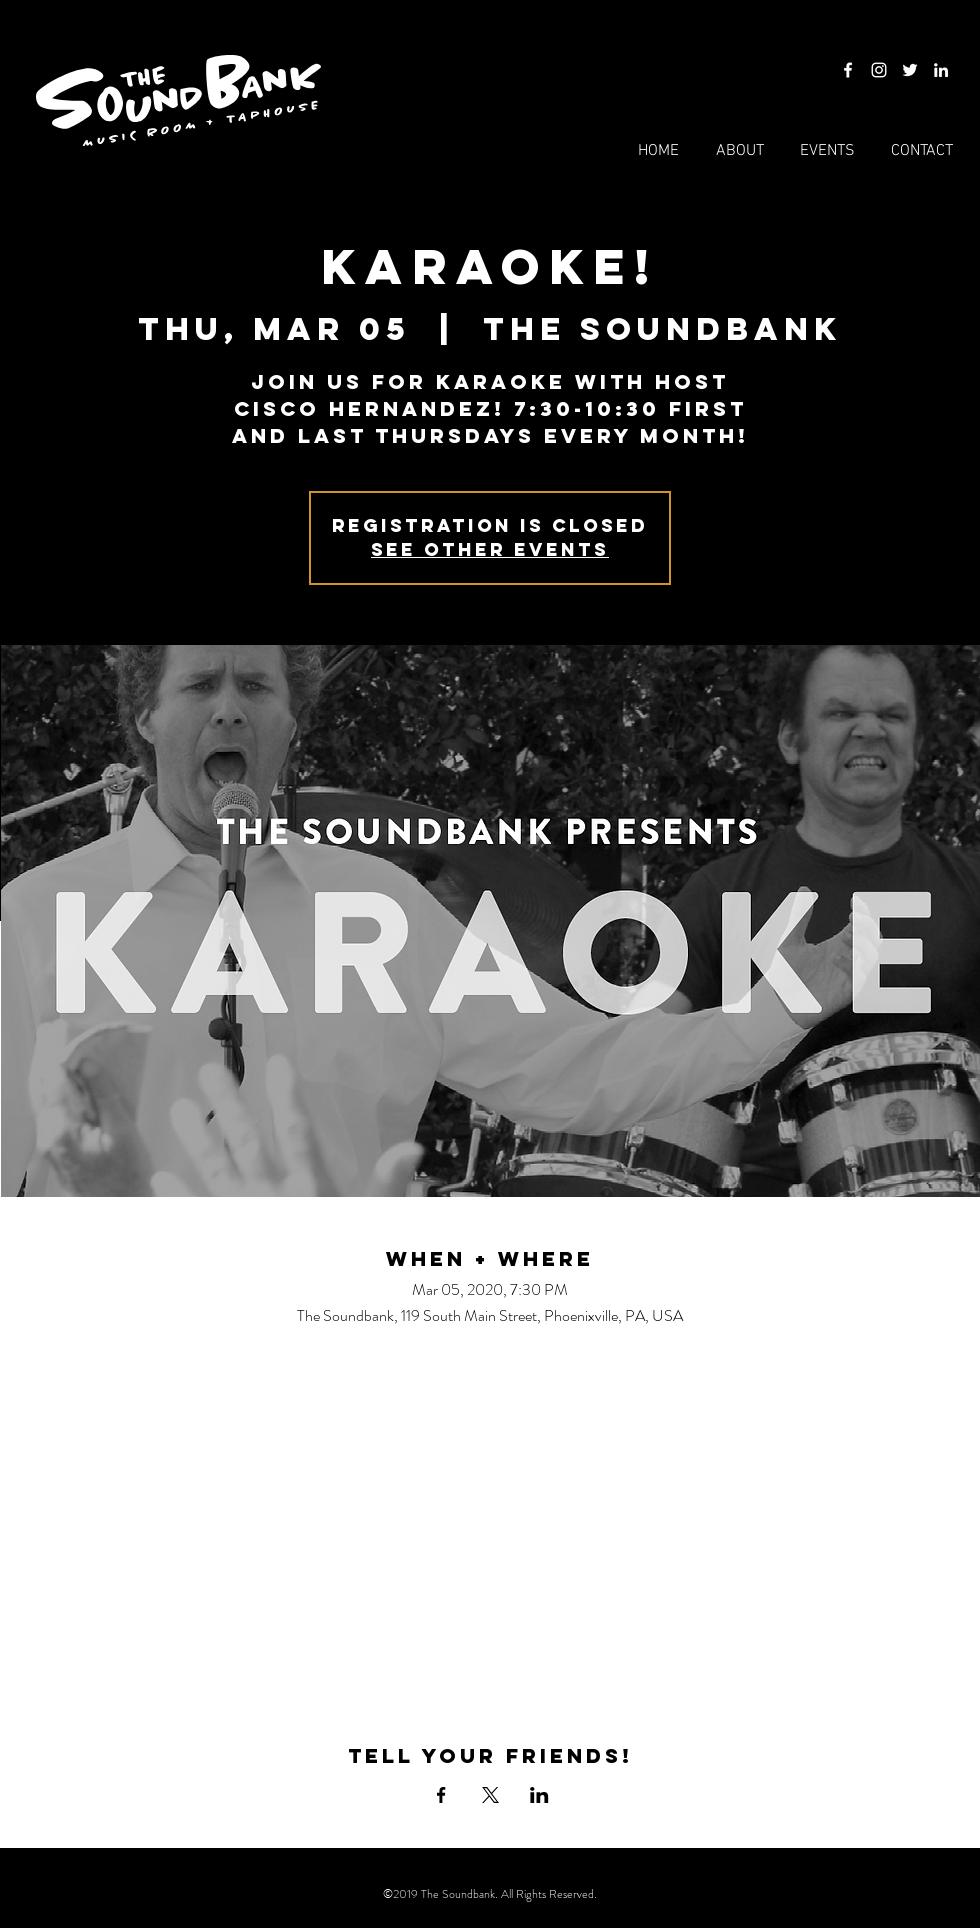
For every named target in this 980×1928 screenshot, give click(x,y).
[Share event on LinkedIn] (539, 1795)
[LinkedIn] (941, 70)
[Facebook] (848, 70)
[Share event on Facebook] (441, 1795)
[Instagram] (879, 70)
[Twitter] (910, 70)
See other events (490, 549)
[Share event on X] (490, 1795)
